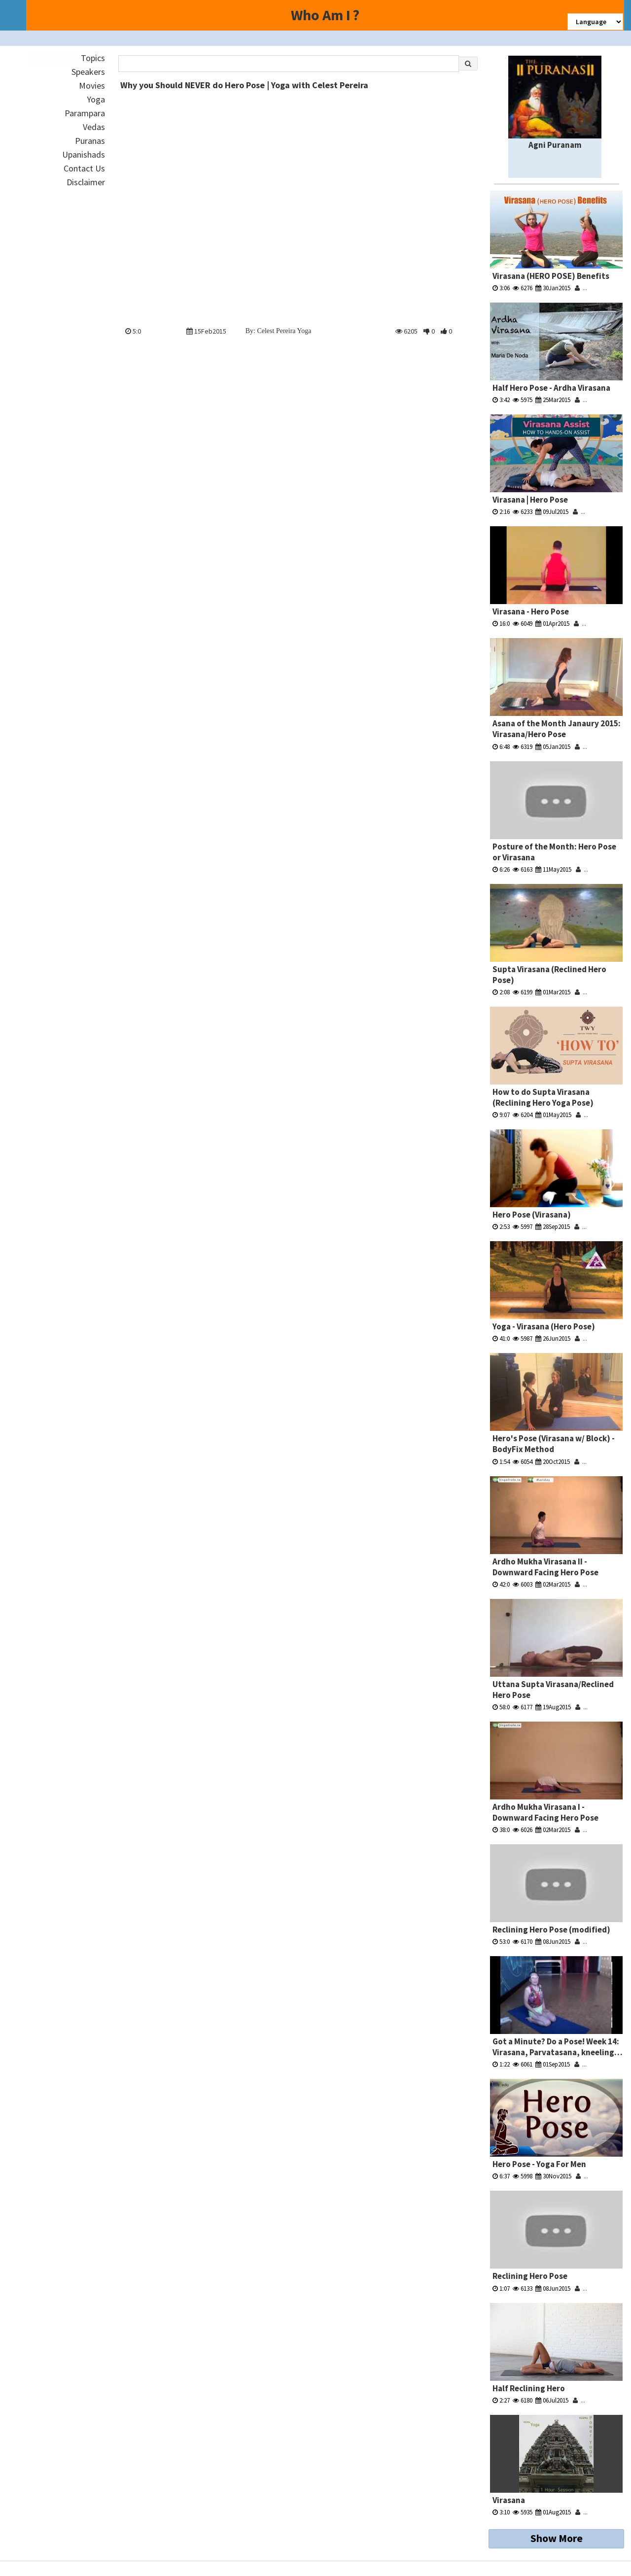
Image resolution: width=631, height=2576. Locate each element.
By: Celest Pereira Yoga (278, 331)
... (581, 288)
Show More (556, 2538)
